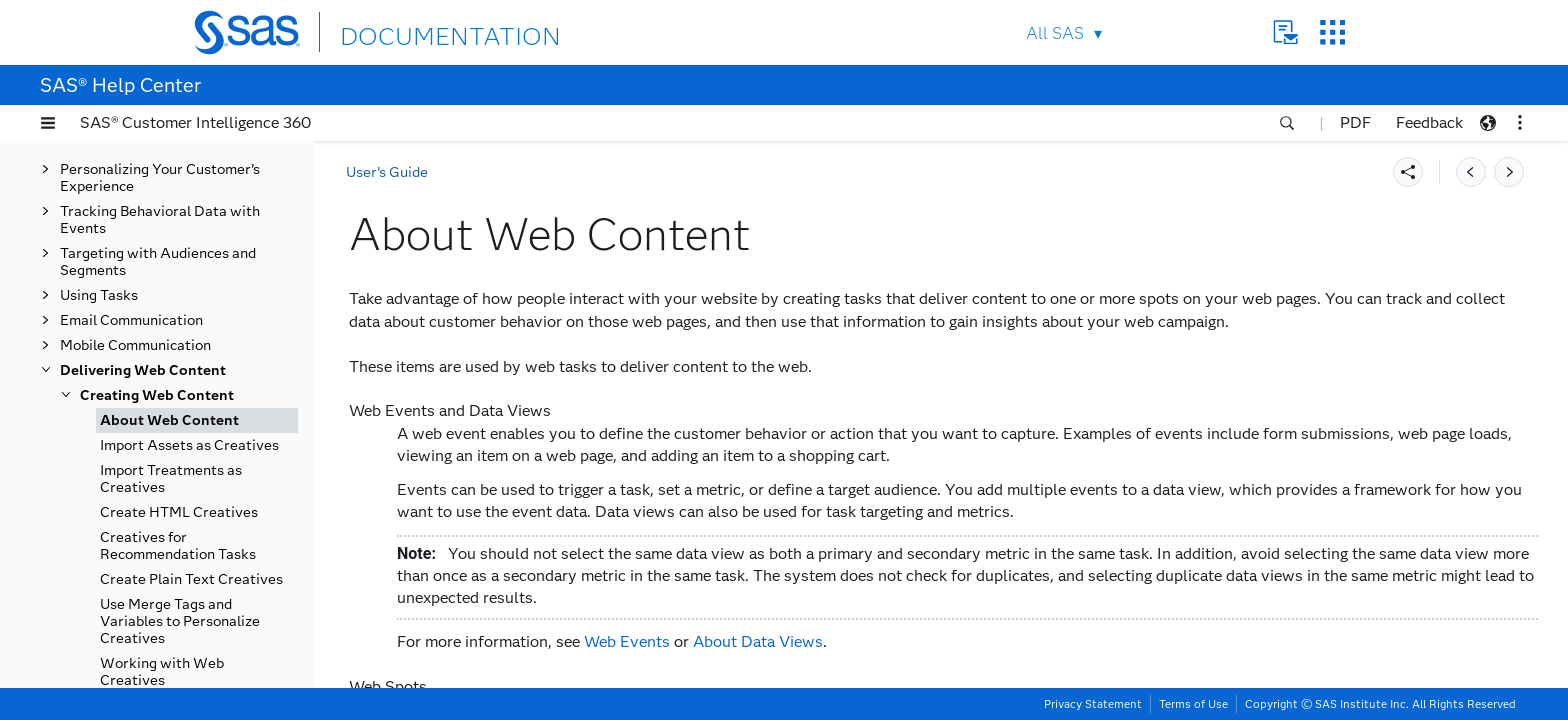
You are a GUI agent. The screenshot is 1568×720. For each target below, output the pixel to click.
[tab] (197, 420)
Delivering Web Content (143, 370)
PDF (1355, 122)
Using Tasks (99, 295)
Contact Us (1285, 32)
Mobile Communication (135, 345)
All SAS (1055, 33)
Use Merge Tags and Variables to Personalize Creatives (180, 621)
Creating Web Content (157, 395)
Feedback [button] (1429, 122)
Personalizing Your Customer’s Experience (160, 178)
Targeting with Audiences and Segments (158, 262)
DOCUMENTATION (413, 31)
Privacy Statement (1093, 704)
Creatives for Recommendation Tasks (178, 546)
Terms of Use (1193, 704)
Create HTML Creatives (179, 512)
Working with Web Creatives (162, 672)
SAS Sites (1332, 32)
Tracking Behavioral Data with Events (160, 220)
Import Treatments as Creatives (171, 479)
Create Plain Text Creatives (191, 579)
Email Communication (131, 320)
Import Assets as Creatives (189, 445)
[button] (48, 123)
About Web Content (169, 420)
